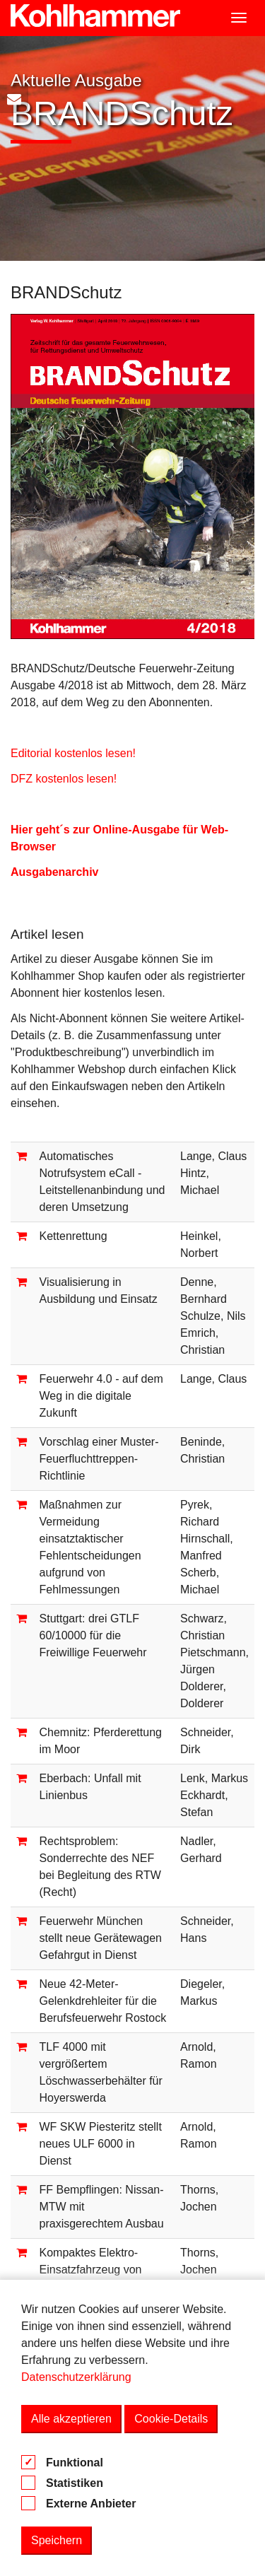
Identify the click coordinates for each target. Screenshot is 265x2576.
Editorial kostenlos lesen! (73, 753)
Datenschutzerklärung (76, 2377)
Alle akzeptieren (71, 2419)
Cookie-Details (171, 2419)
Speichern (56, 2540)
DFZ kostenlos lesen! (64, 779)
